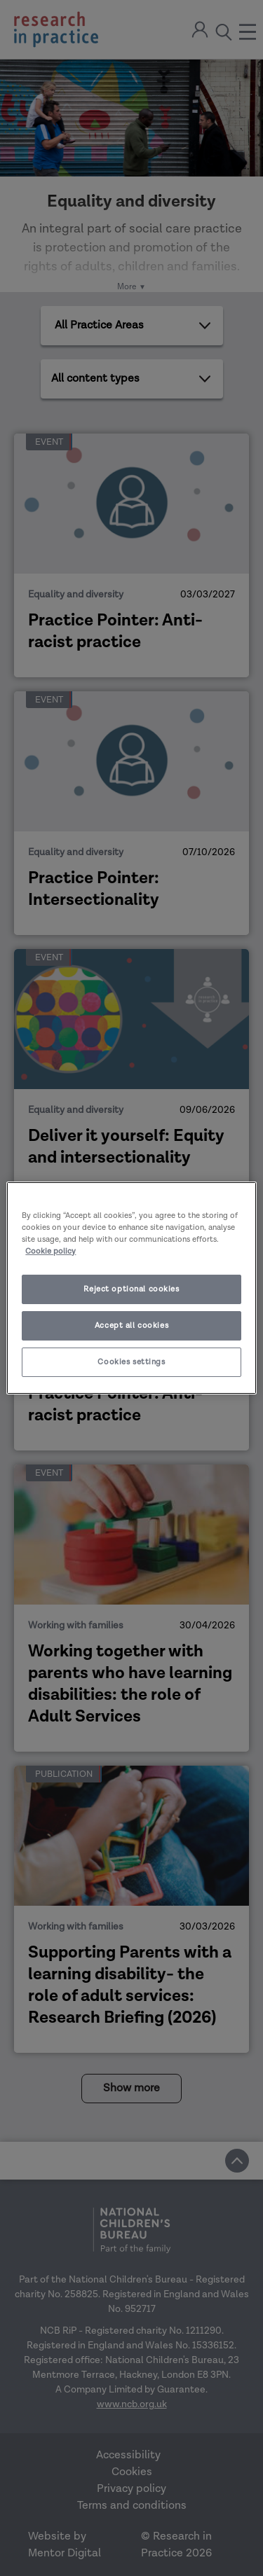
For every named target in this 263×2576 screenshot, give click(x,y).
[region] (131, 1288)
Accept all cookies (131, 1325)
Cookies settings (131, 1362)
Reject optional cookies (131, 1289)
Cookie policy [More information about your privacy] (50, 1251)
